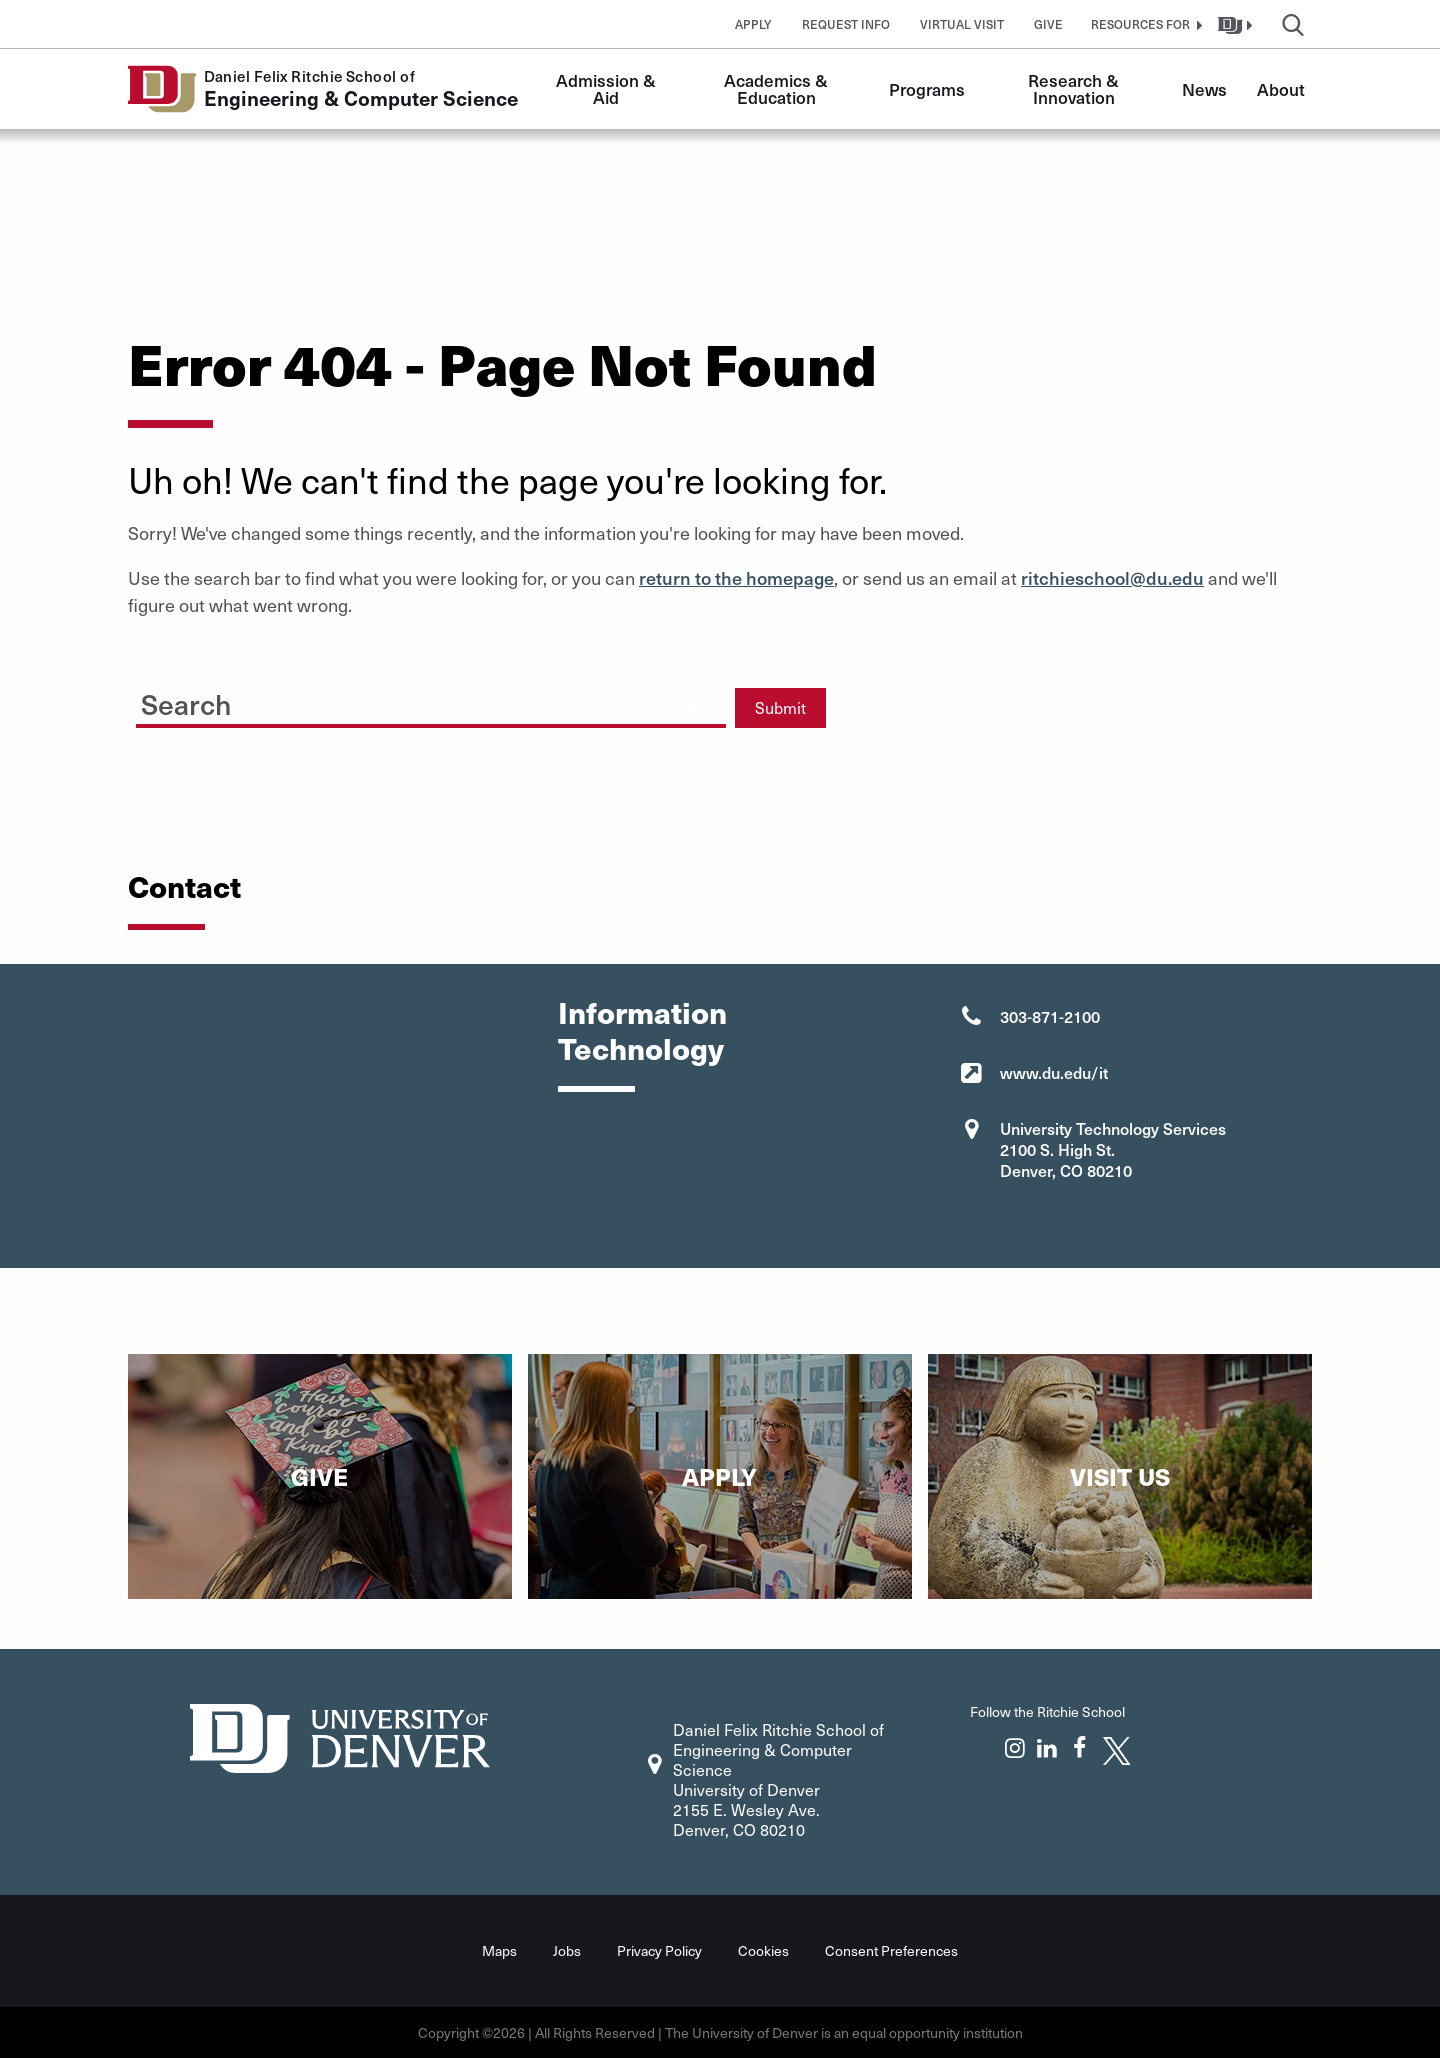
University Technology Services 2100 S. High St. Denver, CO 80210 (1113, 1149)
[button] (1144, 24)
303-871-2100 (1050, 1016)
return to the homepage (736, 577)
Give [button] (1048, 24)
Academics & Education (778, 88)
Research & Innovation (1075, 88)
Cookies (763, 1950)
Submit (780, 707)
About (1281, 89)
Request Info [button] (846, 24)
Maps (499, 1950)
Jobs (567, 1950)
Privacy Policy (659, 1950)
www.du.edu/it (1054, 1072)
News (1204, 89)
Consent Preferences (891, 1950)
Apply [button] (753, 24)
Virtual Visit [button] (962, 24)
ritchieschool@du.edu (1112, 577)
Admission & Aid (608, 88)
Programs (927, 89)
